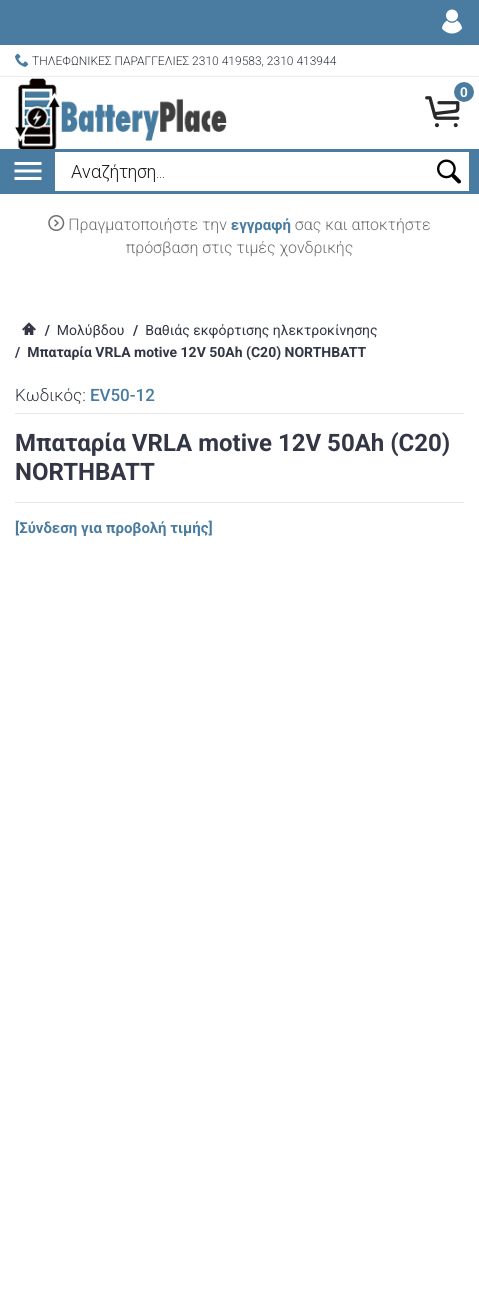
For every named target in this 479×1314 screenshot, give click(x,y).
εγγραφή (261, 225)
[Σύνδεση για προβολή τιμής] (114, 528)
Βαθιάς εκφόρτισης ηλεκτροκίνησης (261, 331)
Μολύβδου (90, 331)
